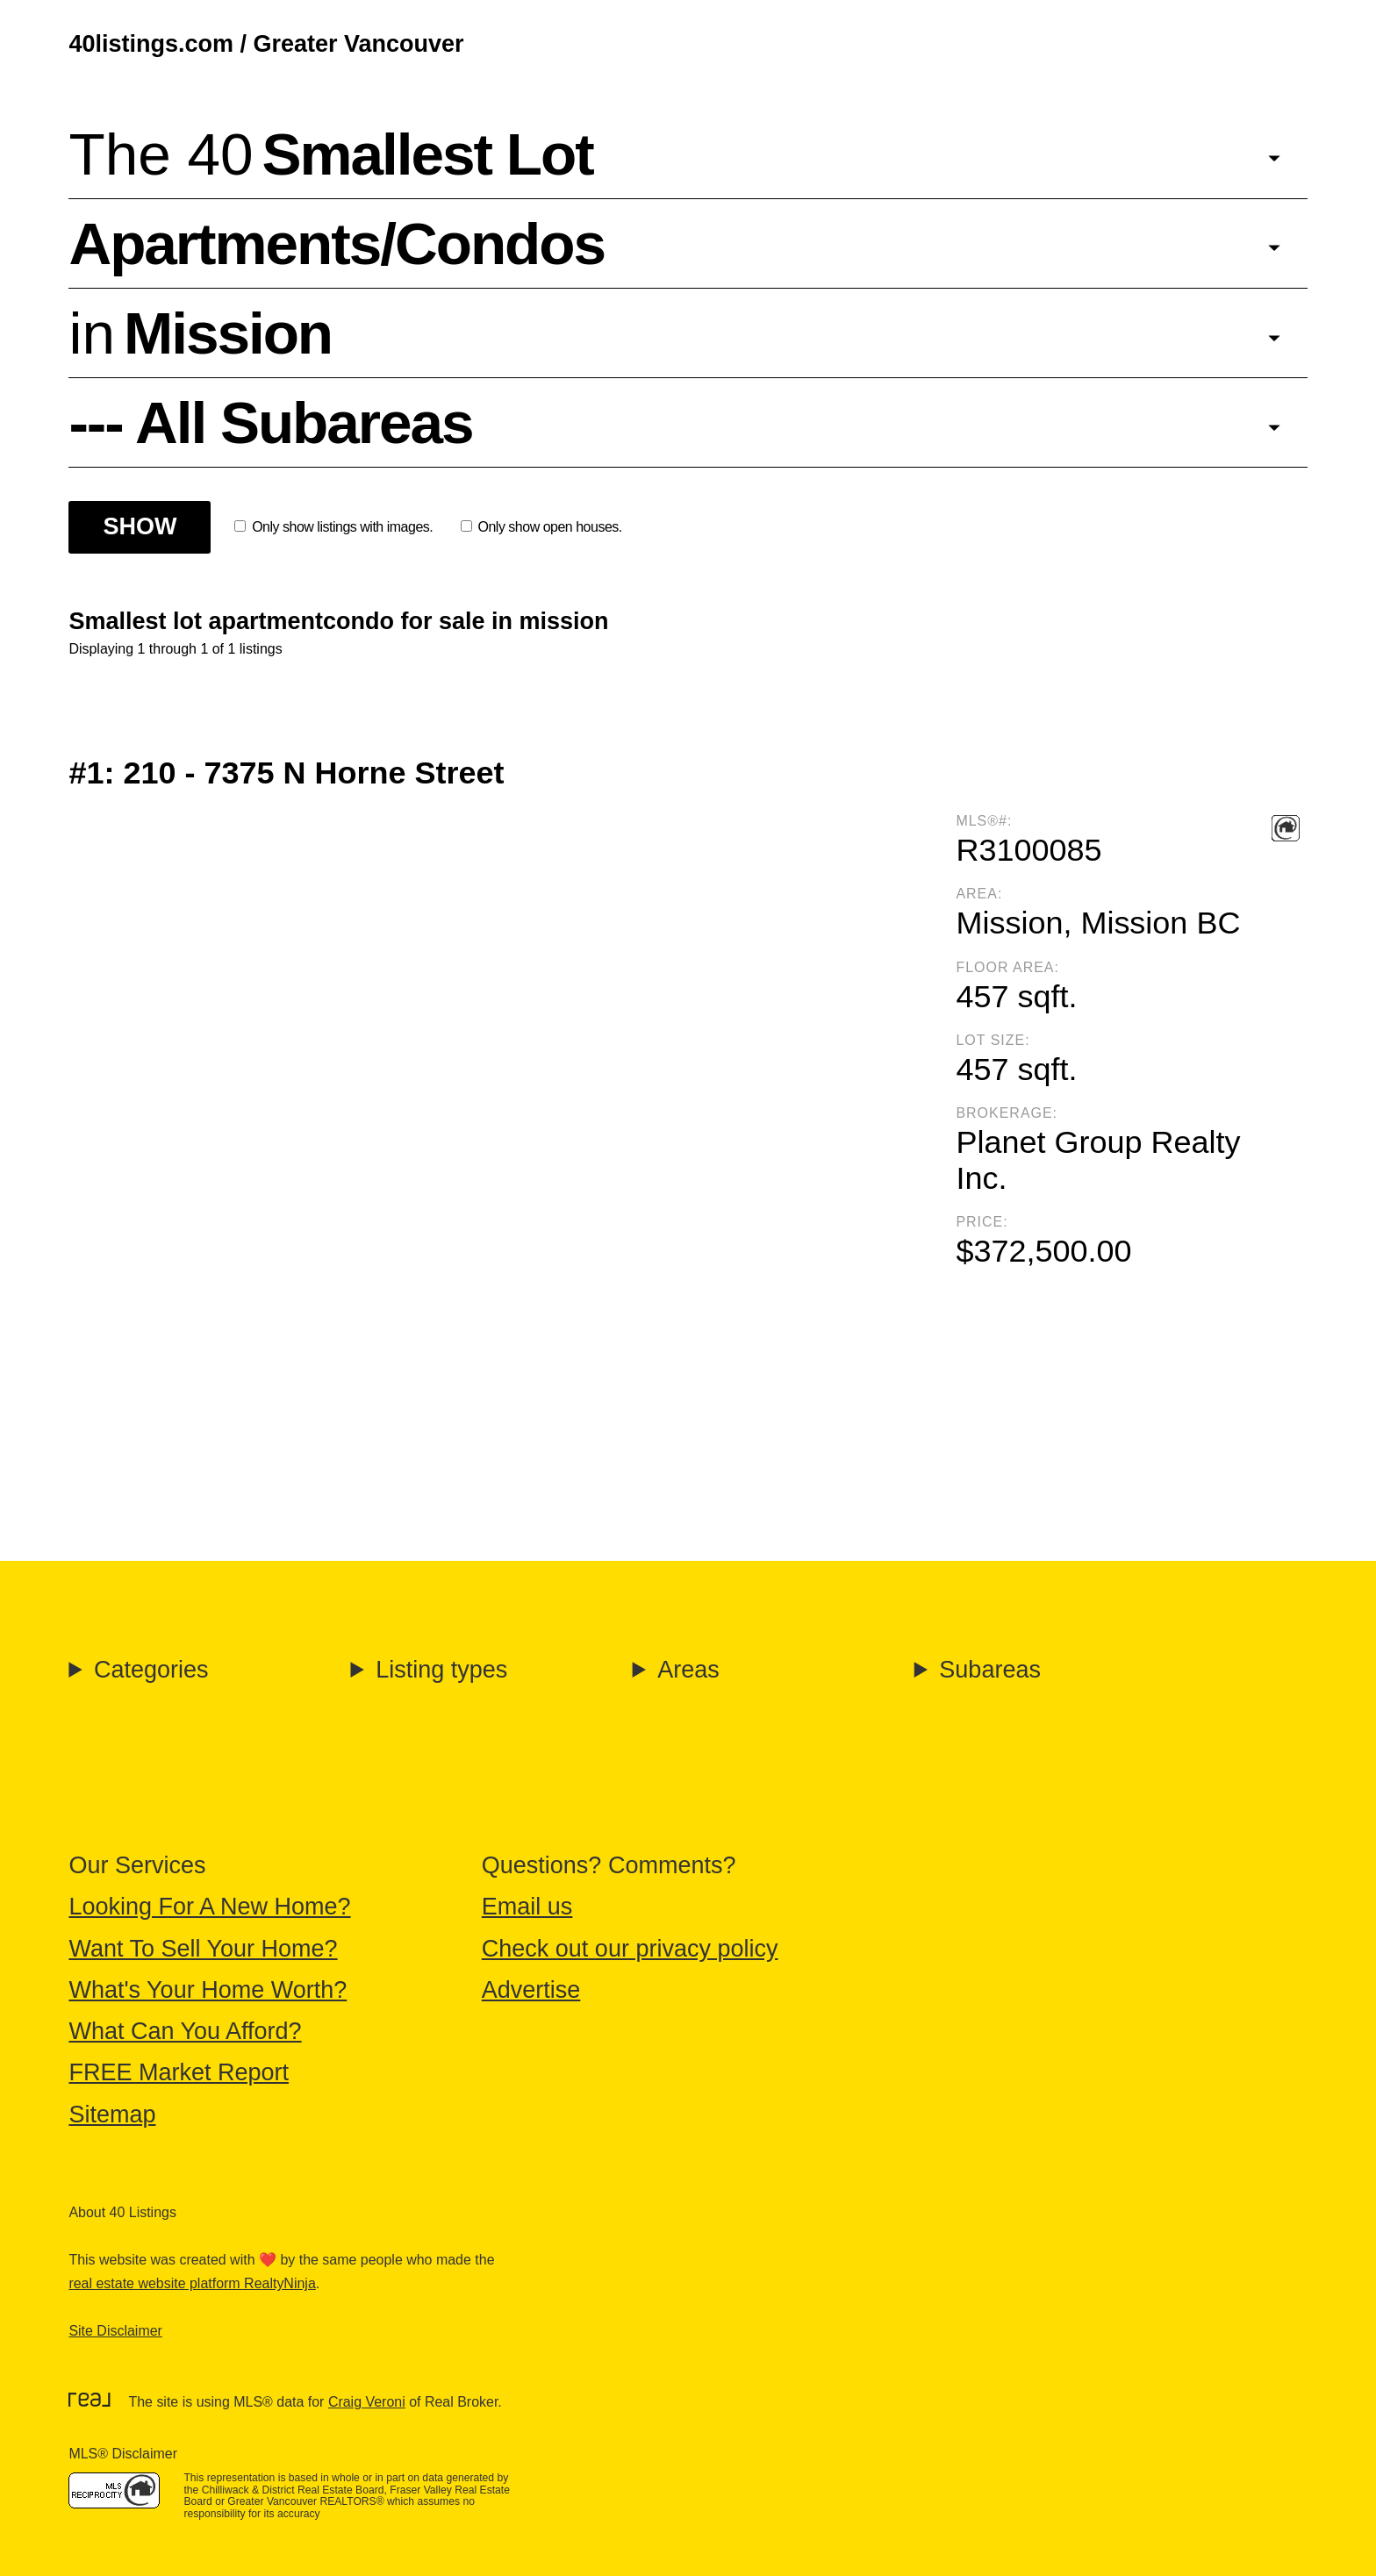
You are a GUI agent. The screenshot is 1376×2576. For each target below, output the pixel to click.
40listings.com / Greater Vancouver (265, 44)
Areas (688, 1670)
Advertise (531, 1990)
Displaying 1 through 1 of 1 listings (175, 648)
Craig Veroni (366, 2401)
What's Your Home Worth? (207, 1990)
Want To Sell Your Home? (202, 1949)
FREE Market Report (178, 2072)
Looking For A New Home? (209, 1906)
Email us (527, 1906)
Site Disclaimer (114, 2330)
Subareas (990, 1670)
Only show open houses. (541, 526)
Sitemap (111, 2114)
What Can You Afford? (184, 2031)
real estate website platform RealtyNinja (191, 2283)
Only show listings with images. (333, 526)
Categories (151, 1670)
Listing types (441, 1670)
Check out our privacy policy (630, 1949)
